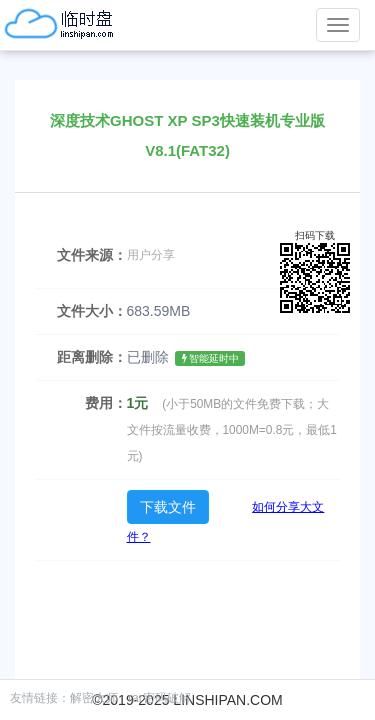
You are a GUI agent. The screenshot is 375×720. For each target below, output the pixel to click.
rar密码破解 (159, 698)
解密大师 (94, 698)
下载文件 (168, 507)
